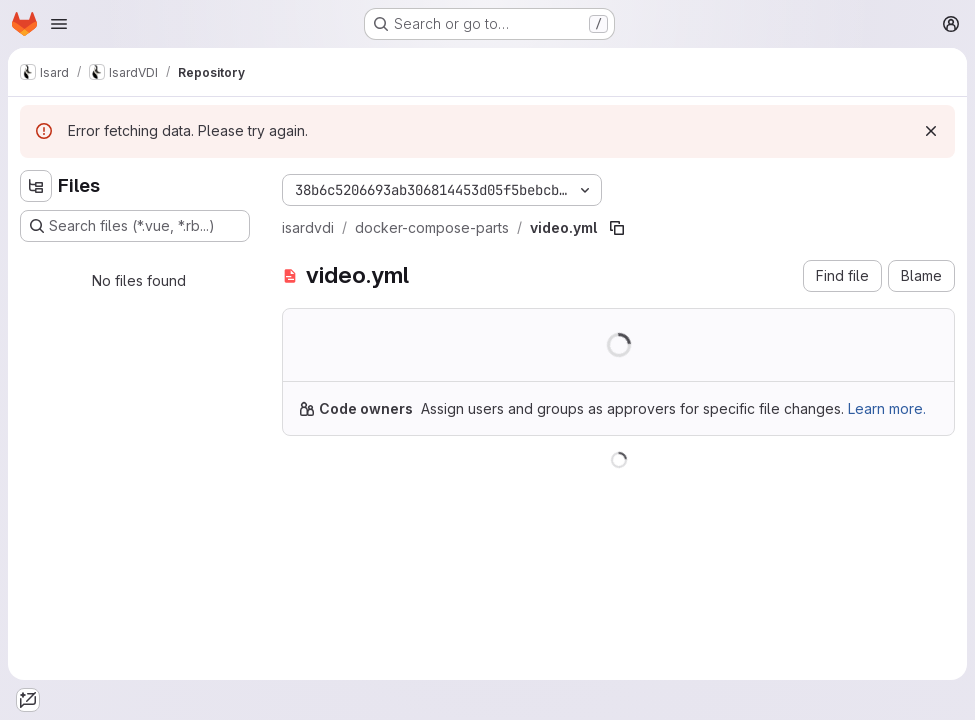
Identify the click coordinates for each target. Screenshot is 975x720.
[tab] (28, 700)
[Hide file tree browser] (36, 186)
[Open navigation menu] (59, 24)
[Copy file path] (617, 228)
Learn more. (887, 408)
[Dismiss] (931, 131)
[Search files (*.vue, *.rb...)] (135, 226)
